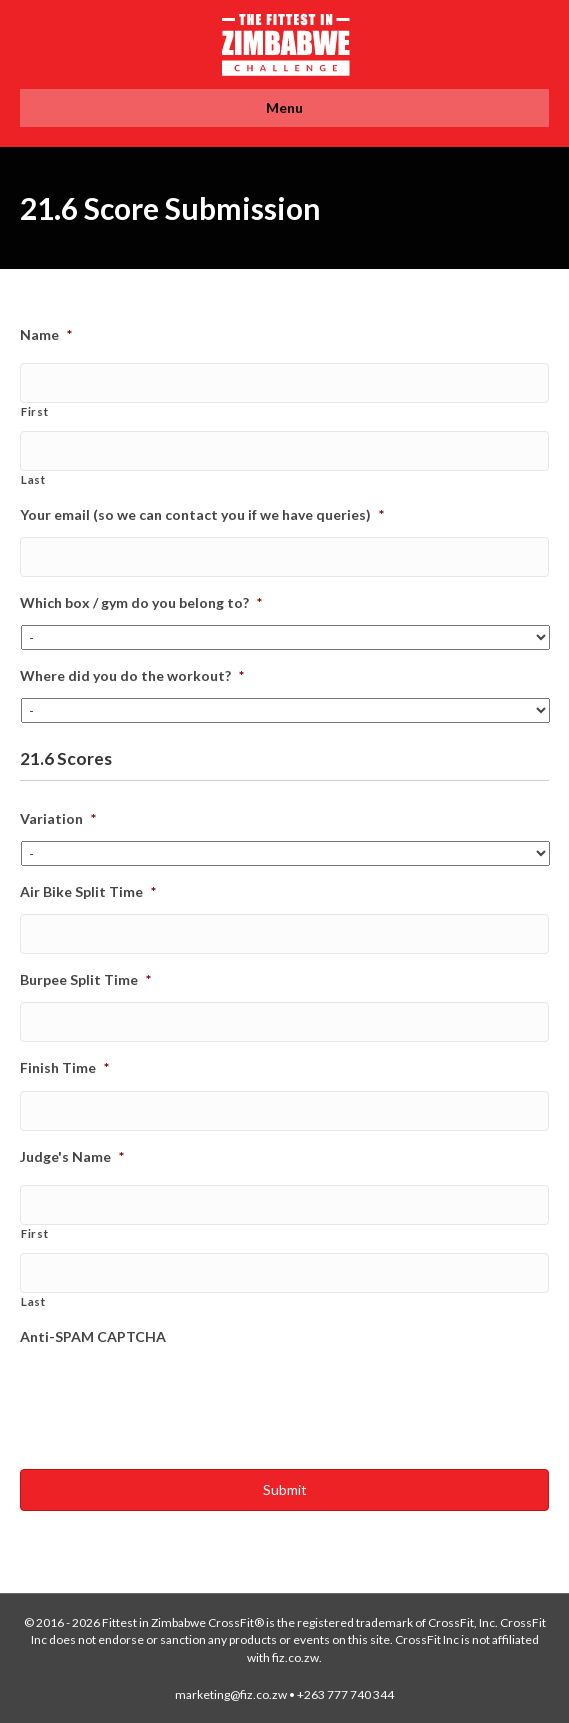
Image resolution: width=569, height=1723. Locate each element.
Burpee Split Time (85, 979)
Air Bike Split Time (88, 891)
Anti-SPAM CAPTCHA (93, 1336)
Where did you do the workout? (132, 675)
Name (46, 334)
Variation (58, 818)
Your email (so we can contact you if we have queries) (202, 514)
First (34, 411)
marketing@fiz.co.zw (231, 1694)
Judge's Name (72, 1156)
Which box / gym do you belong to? (141, 602)
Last (33, 479)
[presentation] (172, 1398)
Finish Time (64, 1067)
